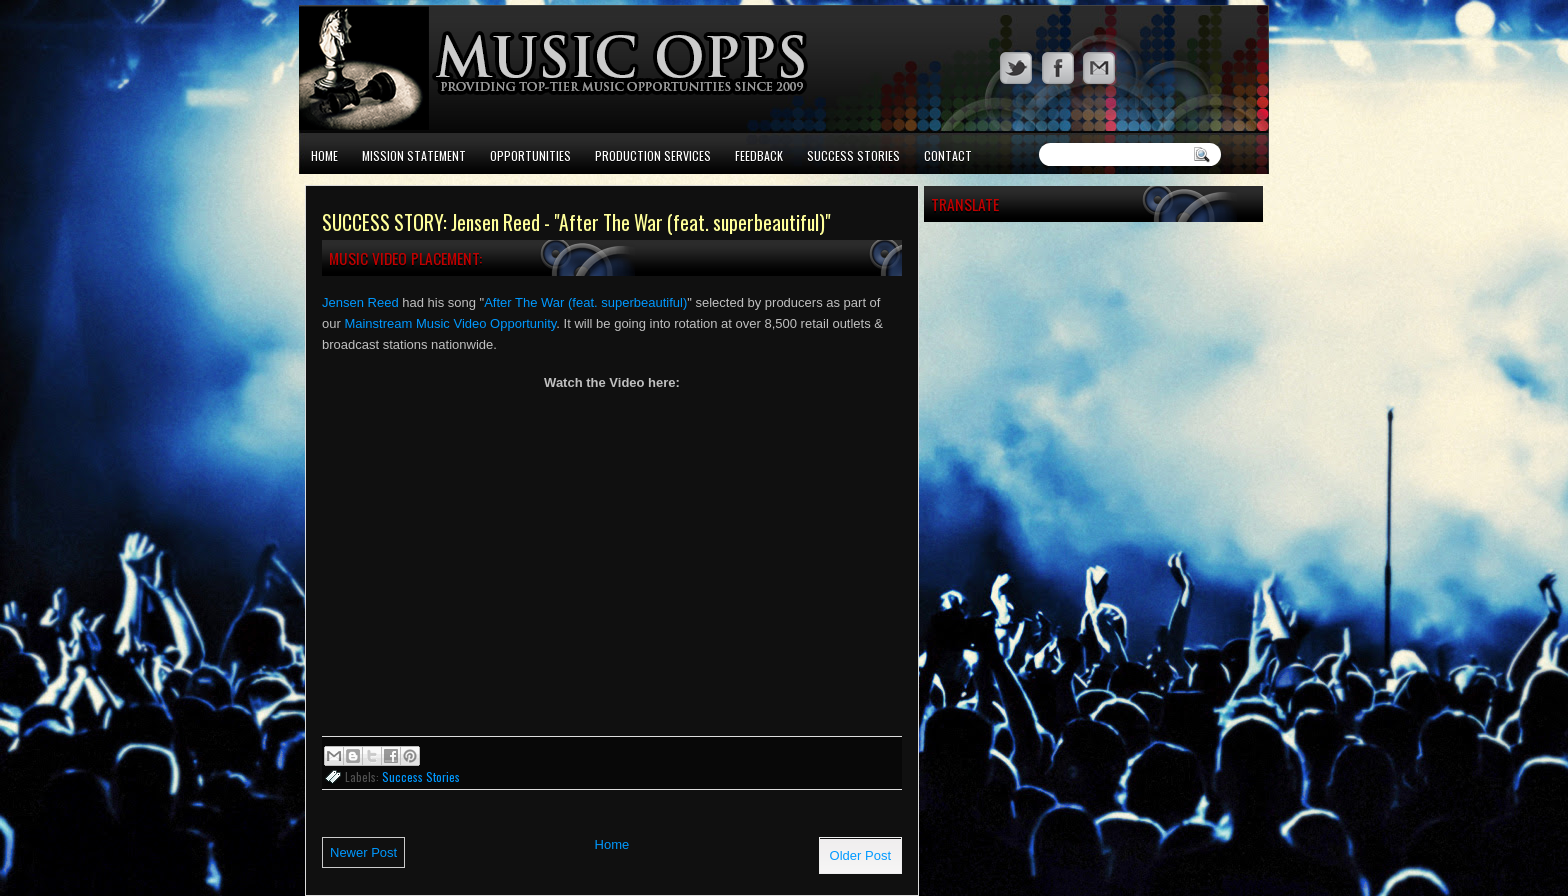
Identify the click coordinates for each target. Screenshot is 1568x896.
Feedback (759, 155)
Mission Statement (414, 155)
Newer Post (363, 852)
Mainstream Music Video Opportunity (450, 323)
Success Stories (853, 155)
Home (324, 155)
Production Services (653, 155)
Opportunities (530, 155)
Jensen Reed (360, 302)
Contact (948, 155)
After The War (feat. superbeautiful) (585, 302)
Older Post (860, 855)
